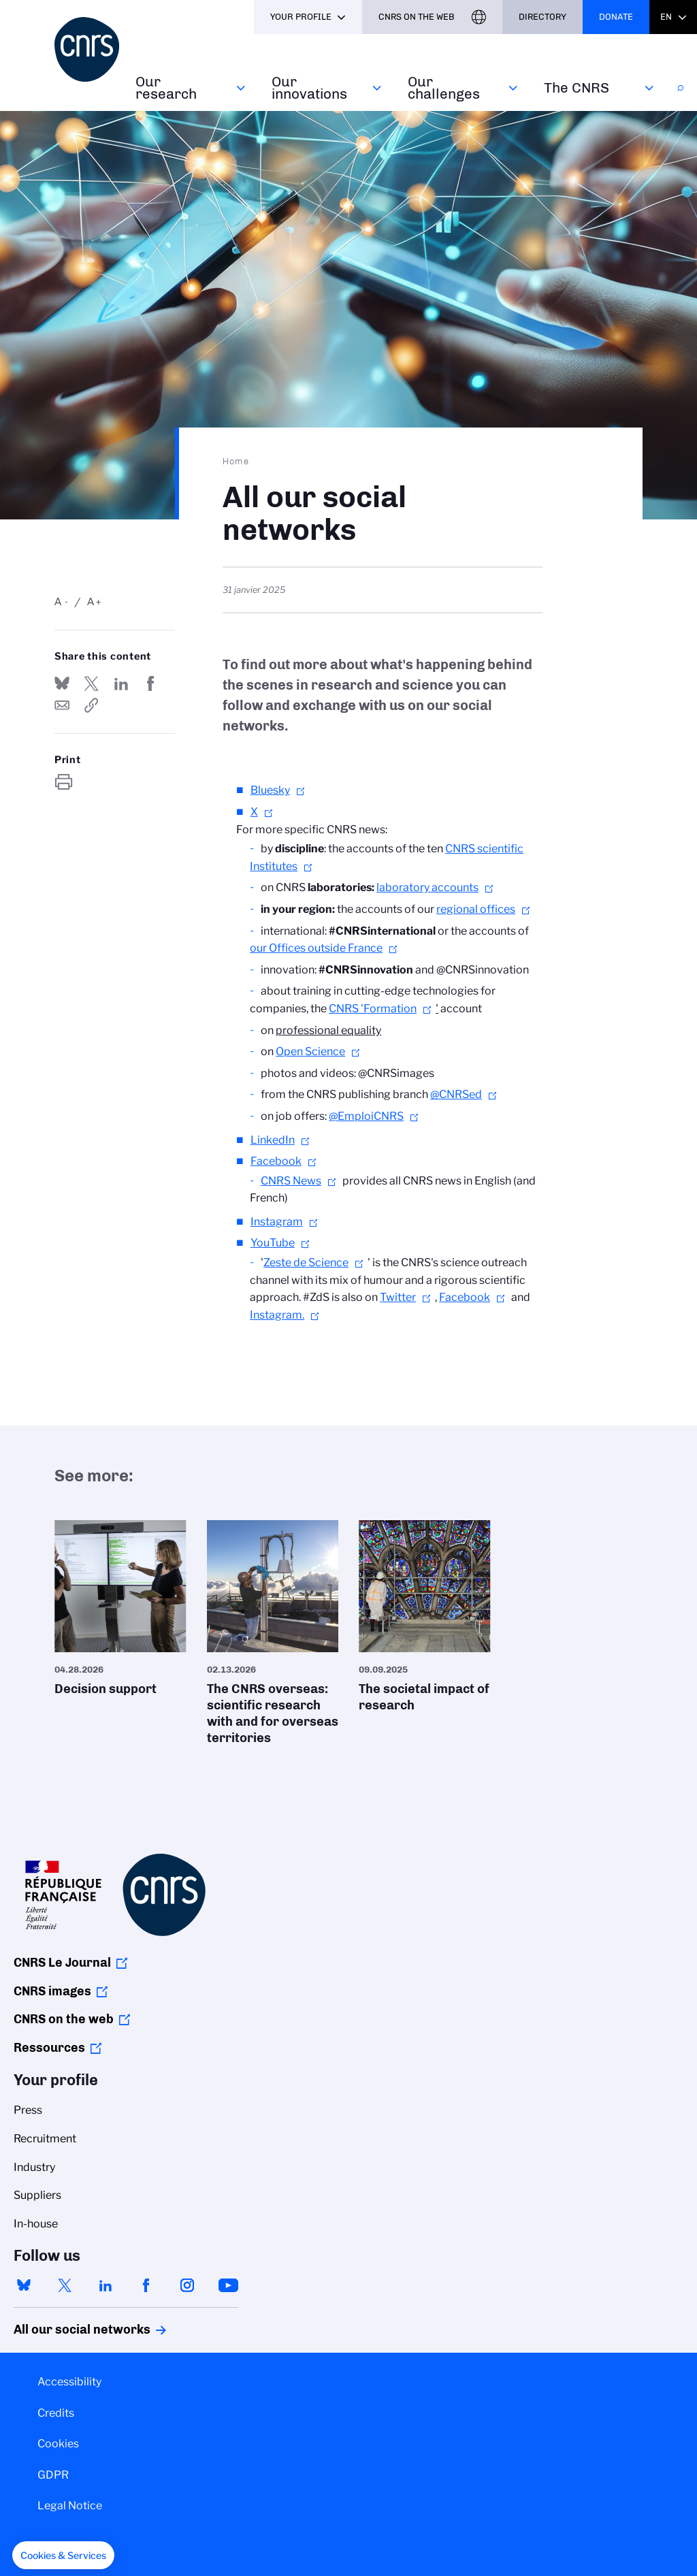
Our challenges (444, 87)
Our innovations (309, 87)
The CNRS (576, 87)
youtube (228, 2285)
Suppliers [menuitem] (37, 2195)
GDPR (53, 2474)
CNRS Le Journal (62, 1962)
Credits (55, 2412)
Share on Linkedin (121, 683)
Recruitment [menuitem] (45, 2138)
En (666, 17)
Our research (166, 87)
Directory (542, 17)
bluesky (24, 2285)
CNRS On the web (416, 17)
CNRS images (52, 1991)
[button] (63, 2555)
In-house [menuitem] (36, 2223)
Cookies (58, 2443)
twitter (64, 2285)
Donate (616, 17)
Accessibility (69, 2381)
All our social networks (67, 2329)
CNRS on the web (64, 2019)
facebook (146, 2285)
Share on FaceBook (150, 683)
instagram (187, 2285)
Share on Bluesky (61, 683)
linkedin (105, 2285)
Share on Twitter (91, 683)
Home (236, 460)
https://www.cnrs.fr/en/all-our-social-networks (91, 705)
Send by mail (61, 705)
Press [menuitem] (28, 2110)
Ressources (49, 2047)
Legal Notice (69, 2505)
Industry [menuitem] (34, 2167)
